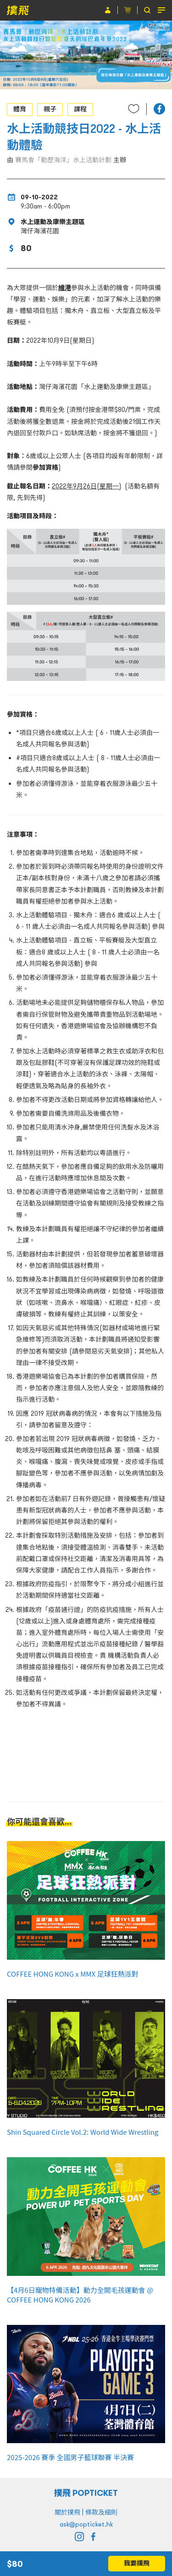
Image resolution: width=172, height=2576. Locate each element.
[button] (159, 109)
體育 (19, 109)
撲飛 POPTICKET (86, 2493)
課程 (80, 109)
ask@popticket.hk (86, 2524)
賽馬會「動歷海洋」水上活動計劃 (63, 160)
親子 (50, 109)
